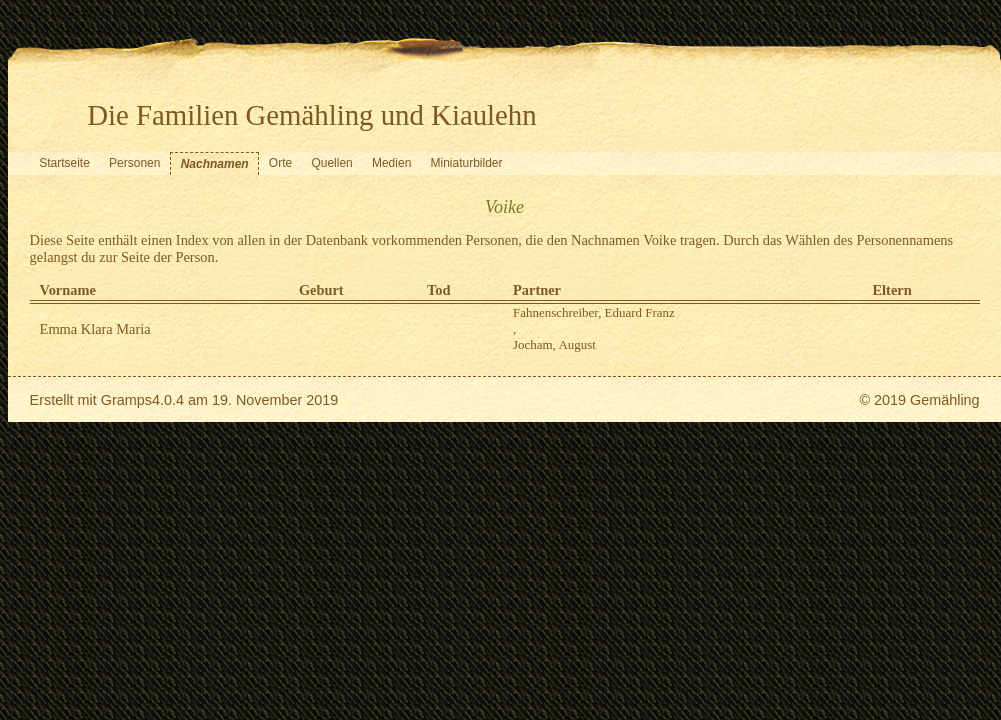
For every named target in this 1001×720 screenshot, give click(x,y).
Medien (391, 163)
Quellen (331, 163)
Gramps (126, 400)
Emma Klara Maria (95, 329)
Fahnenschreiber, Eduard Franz (594, 312)
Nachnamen (215, 164)
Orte (280, 163)
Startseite (64, 163)
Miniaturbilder (467, 163)
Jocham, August (554, 344)
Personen (134, 163)
